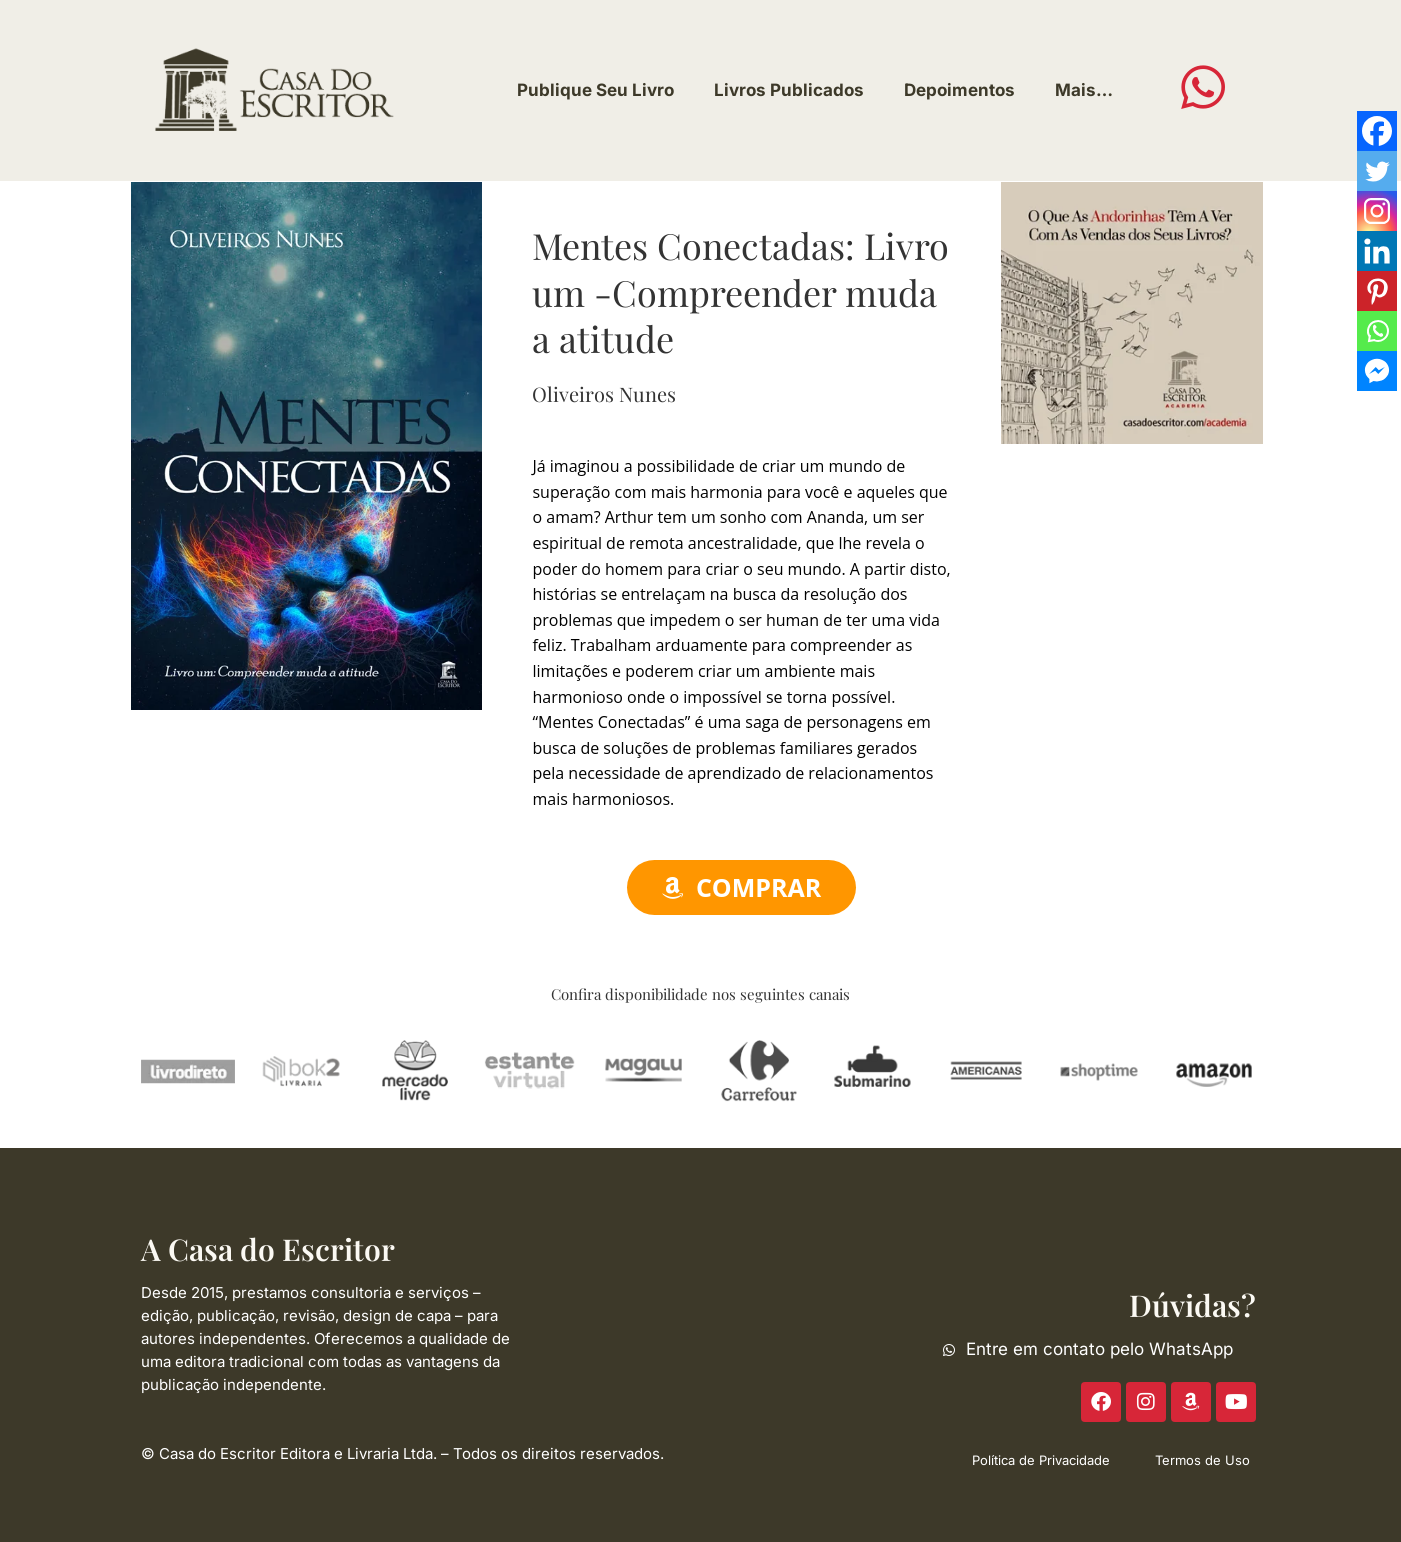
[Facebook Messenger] (1377, 371)
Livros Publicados (789, 90)
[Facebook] (1377, 131)
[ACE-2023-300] (1132, 311)
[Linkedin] (1377, 251)
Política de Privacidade (1041, 1460)
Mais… (1084, 90)
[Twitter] (1377, 171)
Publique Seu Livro (595, 90)
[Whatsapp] (1377, 331)
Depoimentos (959, 90)
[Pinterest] (1377, 291)
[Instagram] (1377, 211)
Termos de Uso (1202, 1460)
